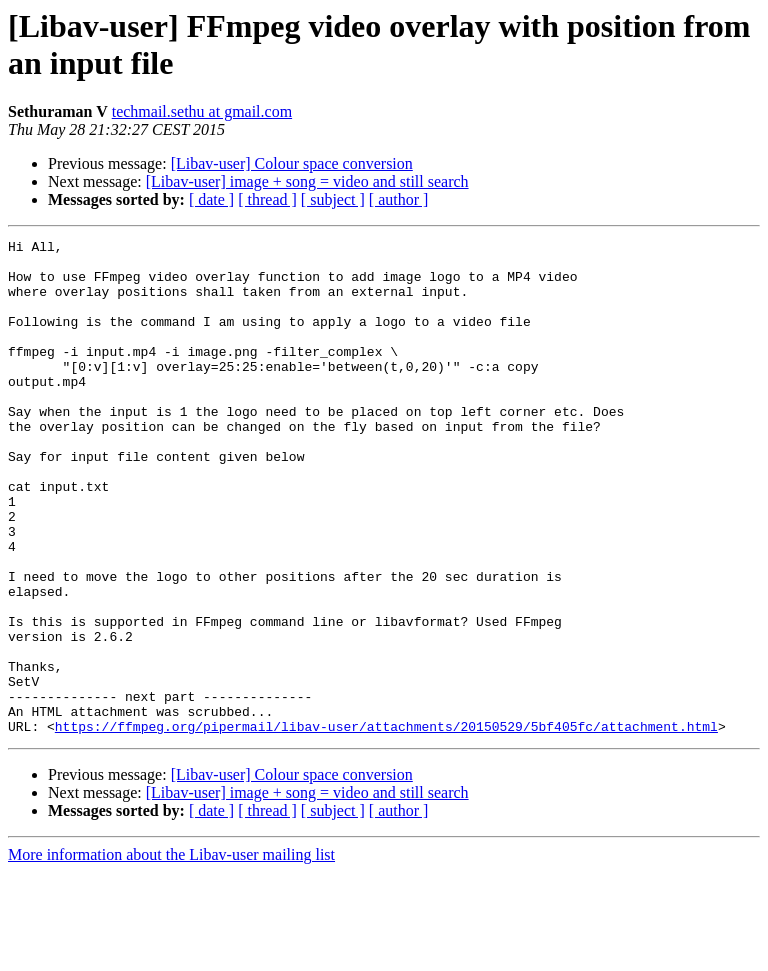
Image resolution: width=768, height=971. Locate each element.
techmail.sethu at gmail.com (202, 111)
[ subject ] (333, 199)
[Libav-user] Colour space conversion (292, 163)
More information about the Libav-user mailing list (171, 953)
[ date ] (211, 199)
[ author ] (399, 199)
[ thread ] (267, 199)
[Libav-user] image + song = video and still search (307, 181)
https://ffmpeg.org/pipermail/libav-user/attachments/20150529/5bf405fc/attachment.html (386, 825)
